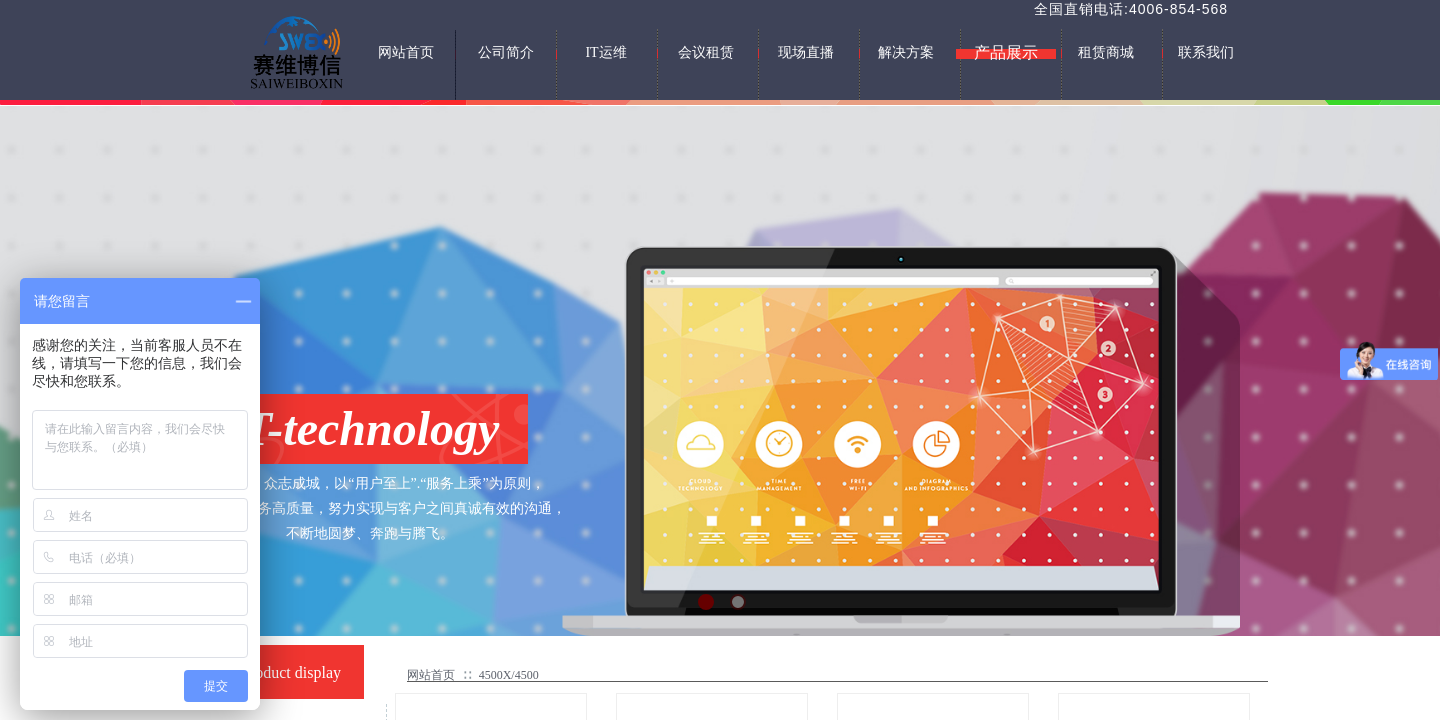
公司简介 (506, 52)
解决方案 (906, 52)
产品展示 (1006, 52)
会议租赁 (706, 52)
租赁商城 (1106, 52)
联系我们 (1206, 52)
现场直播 (806, 52)
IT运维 (605, 52)
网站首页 (431, 675)
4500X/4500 (509, 675)
